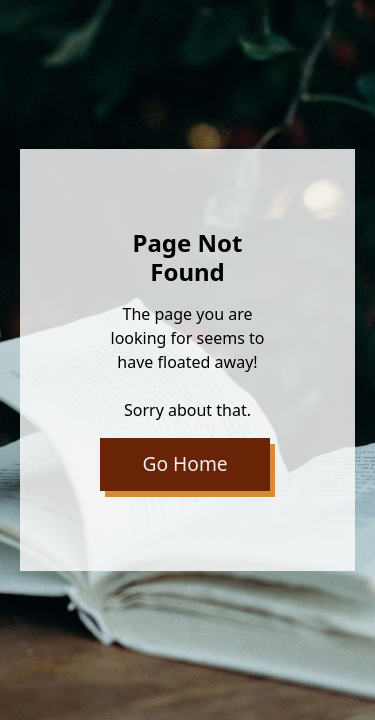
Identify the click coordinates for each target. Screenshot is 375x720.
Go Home (185, 463)
